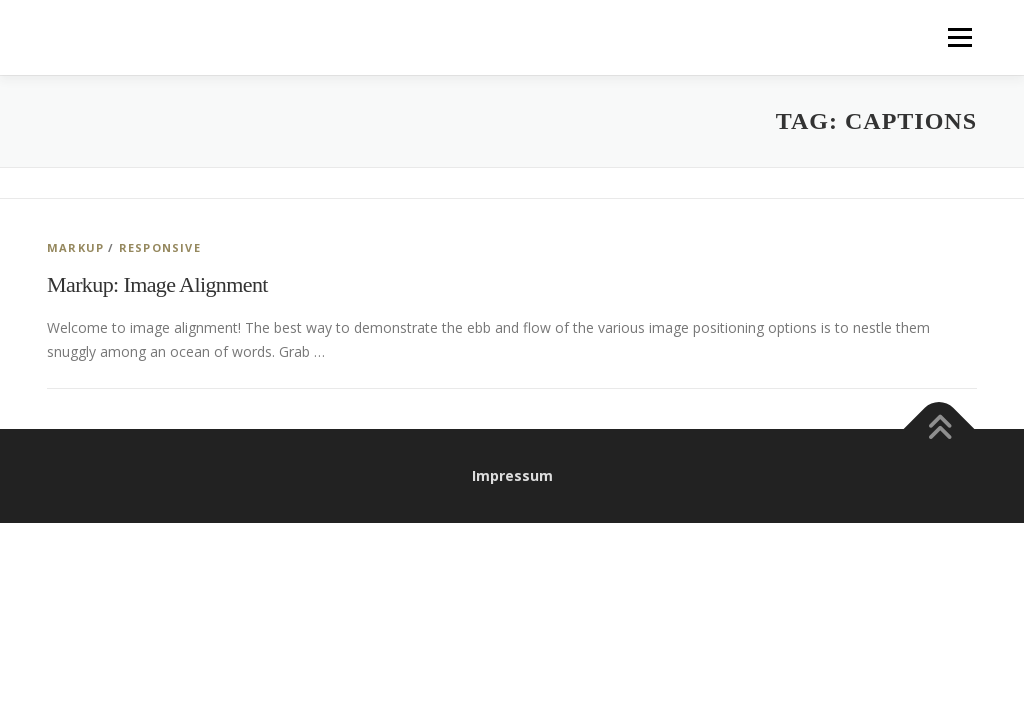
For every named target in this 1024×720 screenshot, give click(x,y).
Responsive (160, 247)
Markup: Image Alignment (157, 284)
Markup (75, 247)
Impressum (512, 475)
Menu (959, 37)
